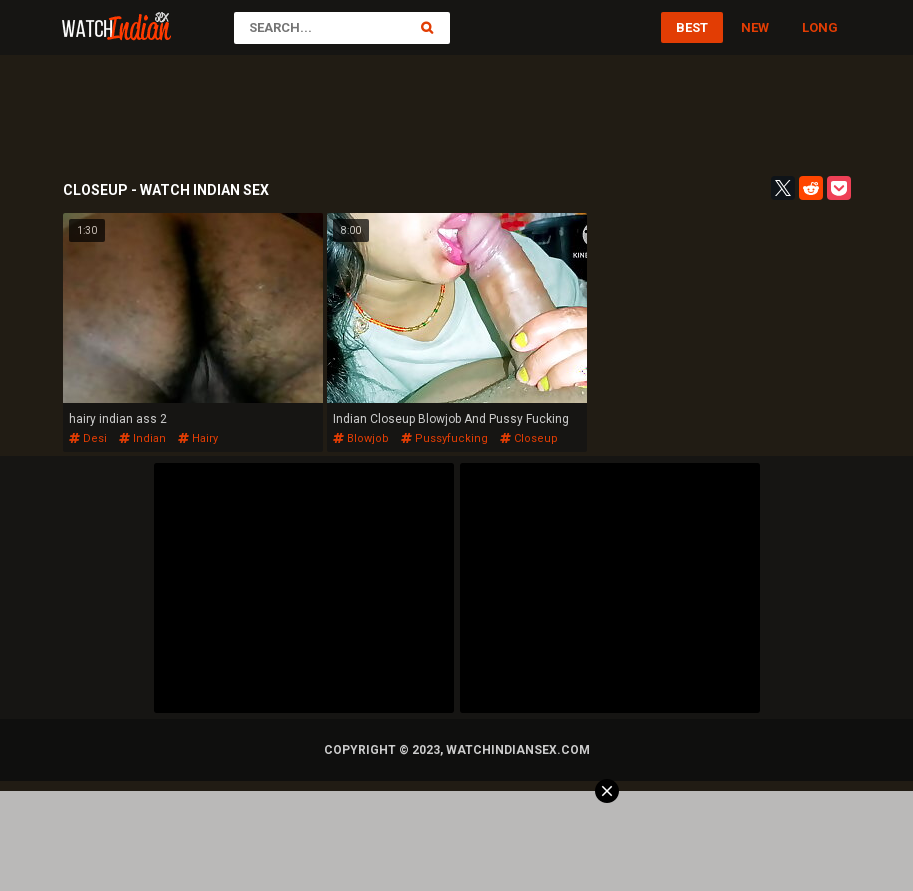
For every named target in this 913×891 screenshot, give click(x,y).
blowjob (361, 438)
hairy (198, 438)
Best (692, 27)
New (755, 27)
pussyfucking (444, 438)
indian (142, 438)
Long (820, 27)
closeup (529, 438)
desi (88, 438)
